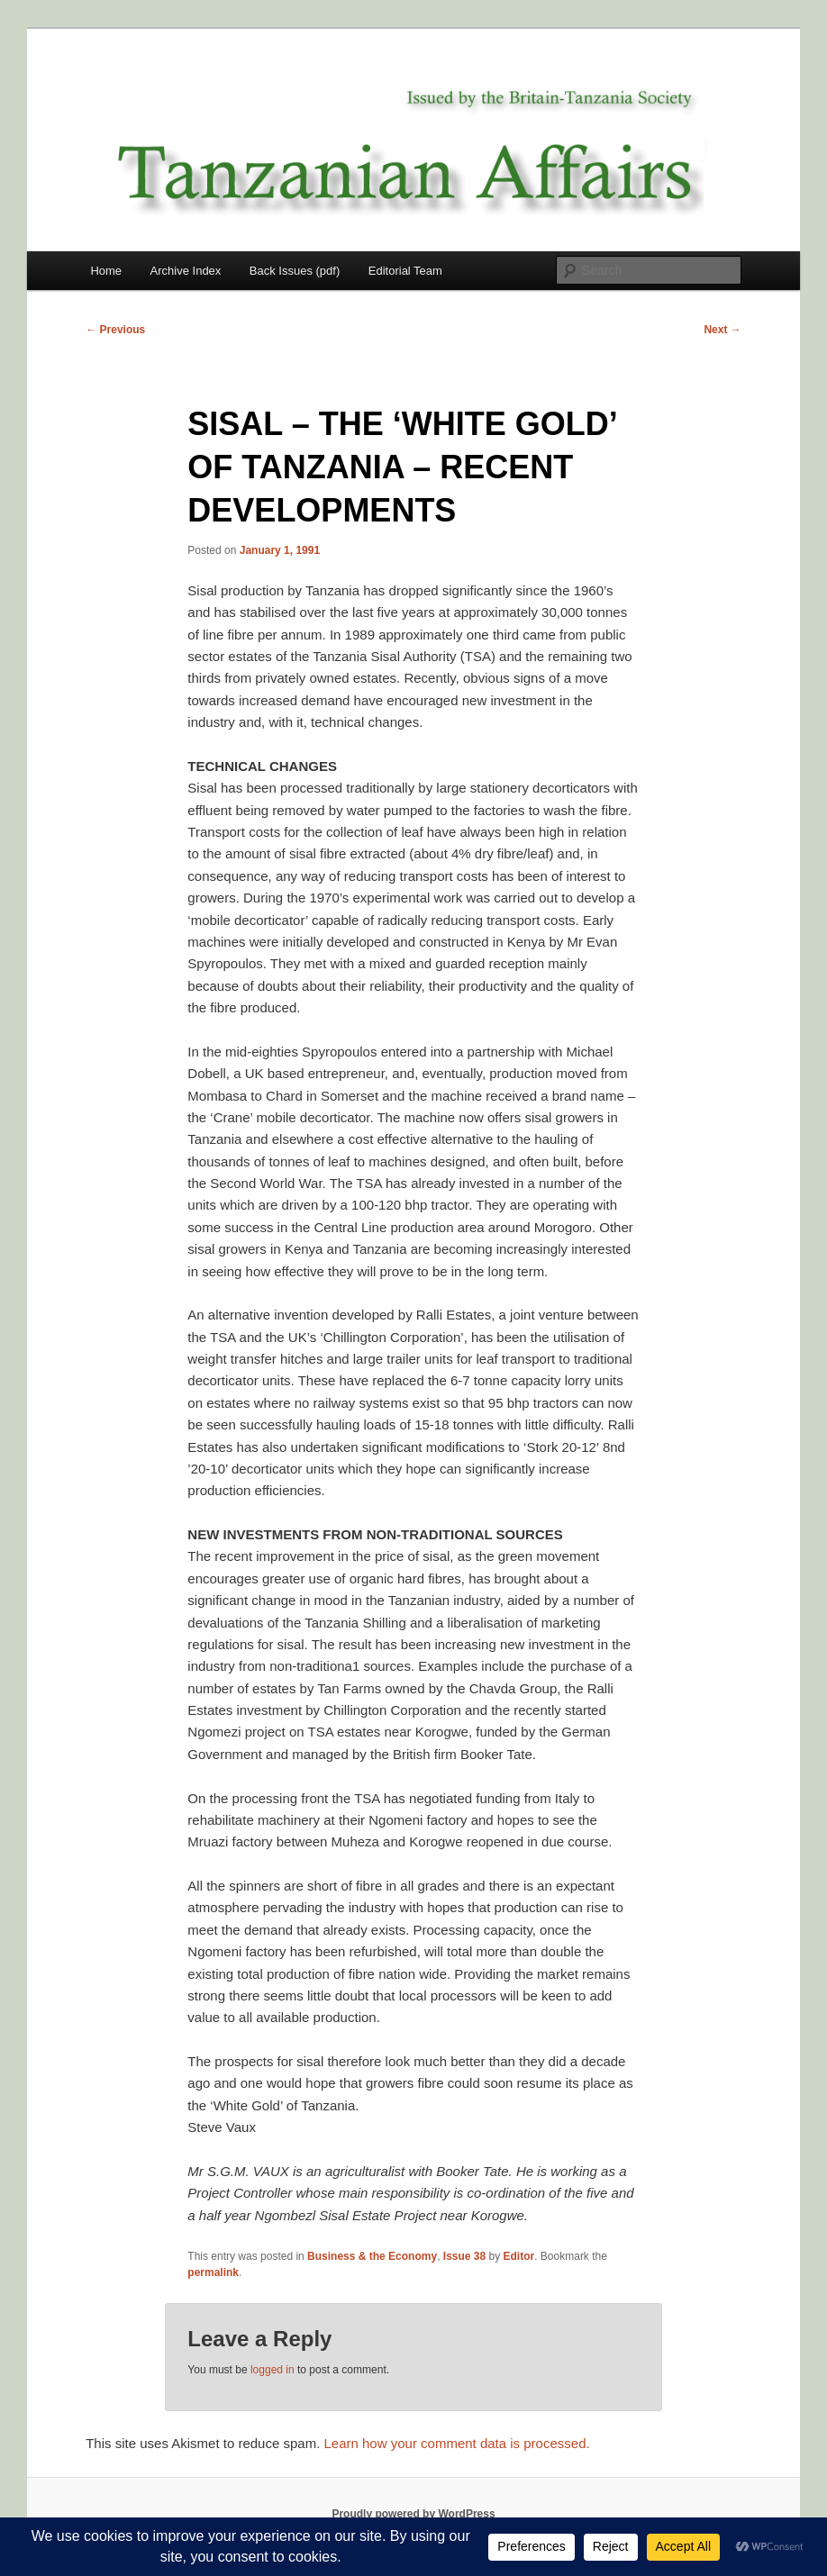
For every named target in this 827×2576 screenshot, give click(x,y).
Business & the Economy (372, 2256)
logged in (272, 2369)
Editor (519, 2256)
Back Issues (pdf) (295, 270)
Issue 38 (464, 2256)
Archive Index (186, 270)
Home (106, 270)
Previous (115, 329)
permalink (213, 2272)
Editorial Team (405, 270)
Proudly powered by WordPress (413, 2514)
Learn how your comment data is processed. (456, 2443)
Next (722, 329)
